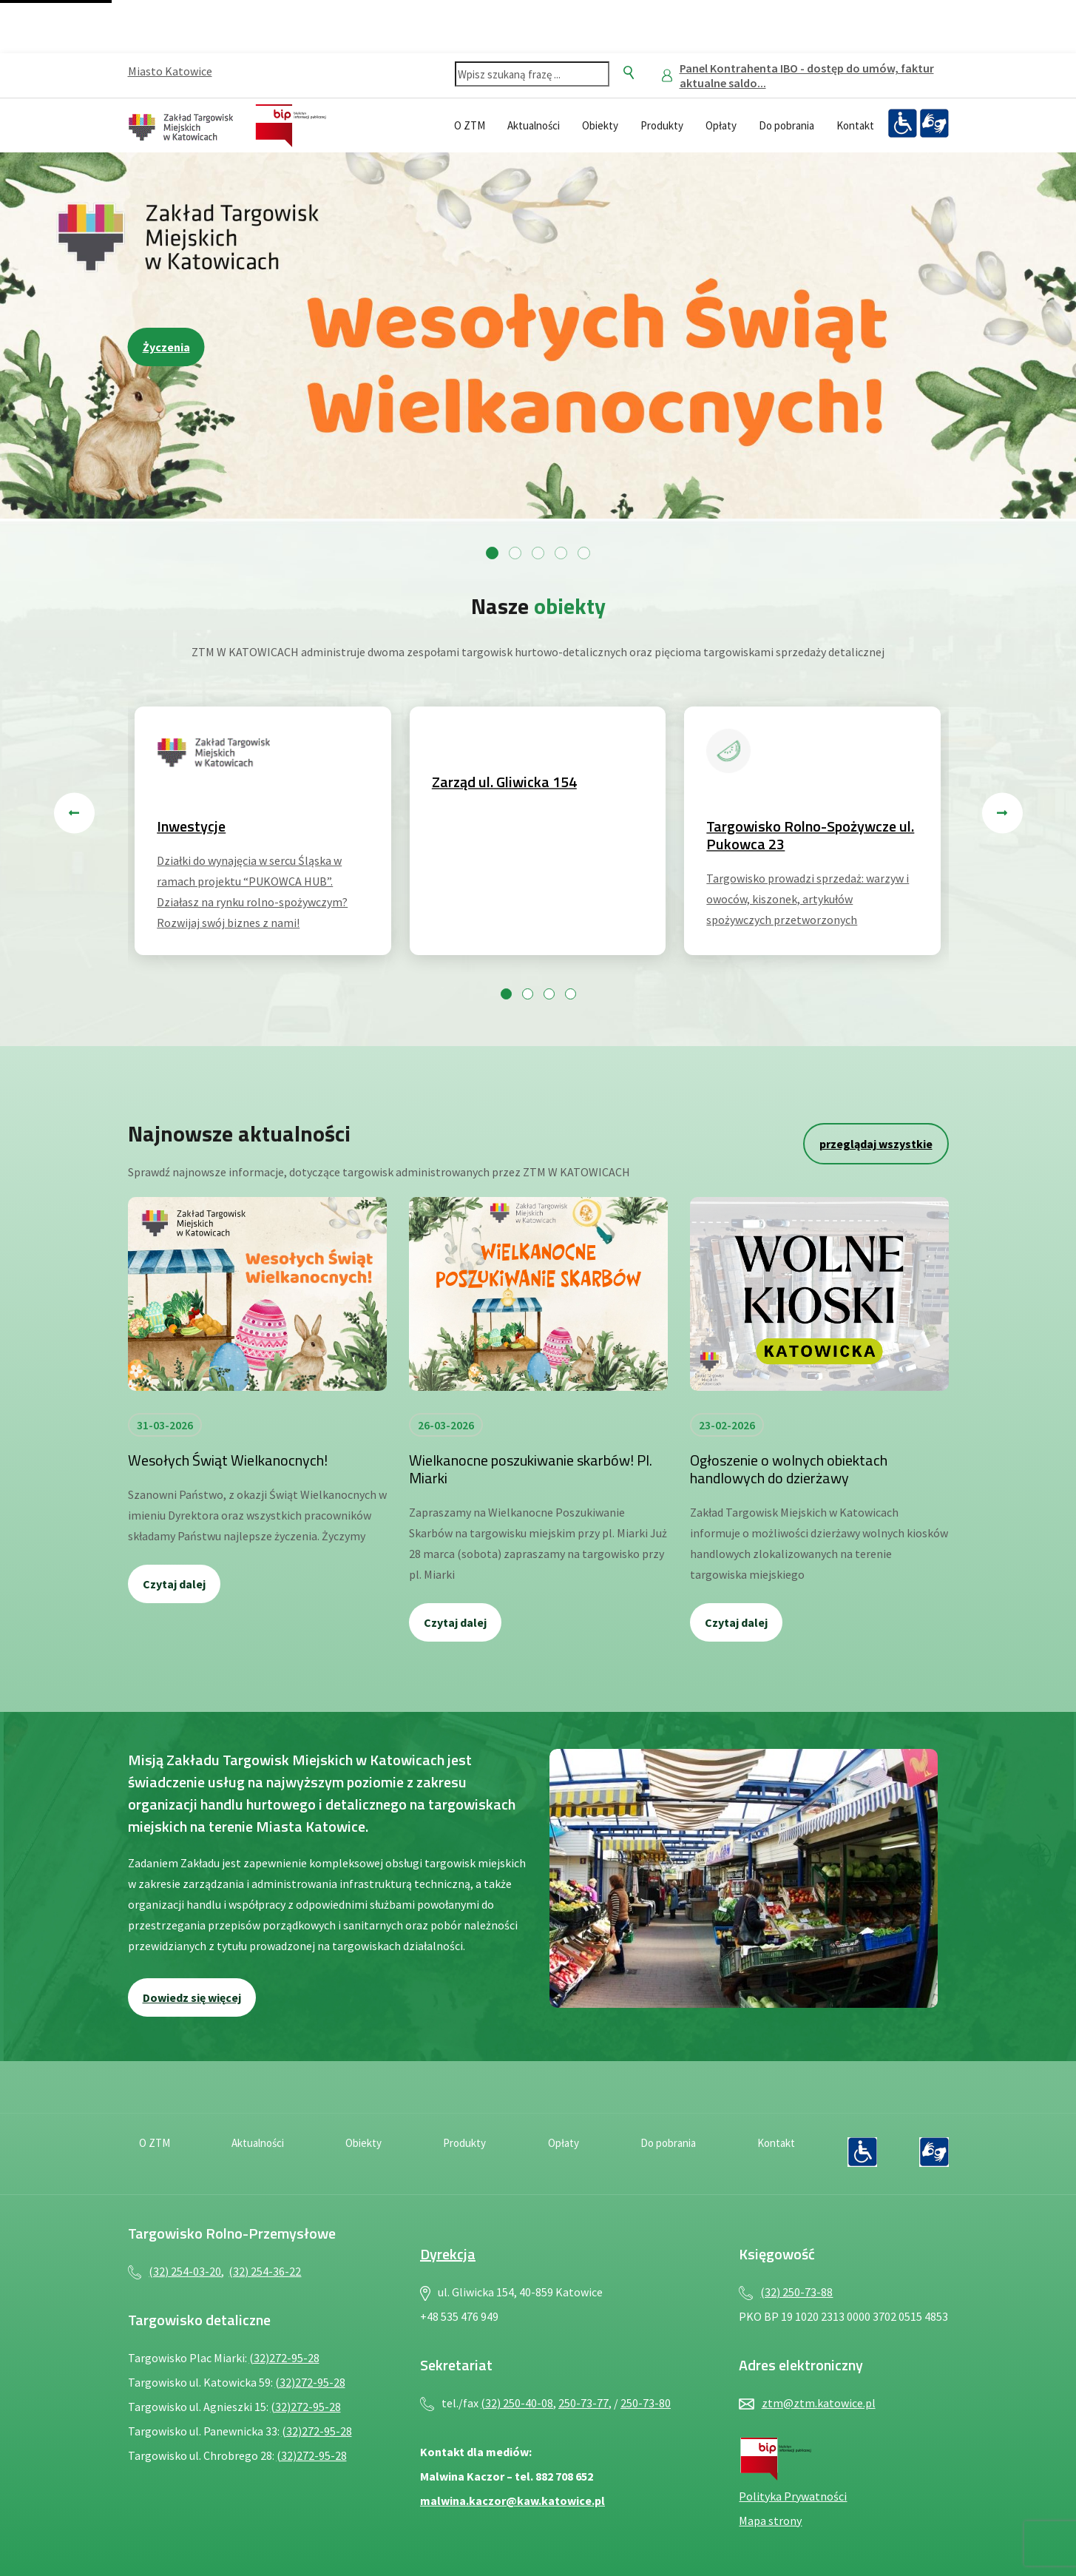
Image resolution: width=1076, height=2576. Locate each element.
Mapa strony (770, 2520)
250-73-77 (583, 2402)
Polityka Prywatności (793, 2496)
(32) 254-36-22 (265, 2271)
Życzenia (166, 347)
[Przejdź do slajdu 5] (584, 553)
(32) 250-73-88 (796, 2292)
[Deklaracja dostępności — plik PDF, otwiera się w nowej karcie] (902, 123)
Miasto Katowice (170, 71)
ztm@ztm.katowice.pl (819, 2402)
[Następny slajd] (1002, 812)
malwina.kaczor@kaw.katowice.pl (512, 2500)
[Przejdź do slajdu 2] (515, 553)
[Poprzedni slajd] (74, 812)
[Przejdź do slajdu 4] (561, 553)
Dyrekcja (448, 2253)
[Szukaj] (628, 72)
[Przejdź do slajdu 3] (538, 553)
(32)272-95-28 (284, 2357)
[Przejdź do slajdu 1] (492, 553)
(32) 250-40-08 (517, 2402)
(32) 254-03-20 (185, 2271)
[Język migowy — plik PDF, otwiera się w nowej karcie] (934, 123)
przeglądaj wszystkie (876, 1143)
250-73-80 (645, 2402)
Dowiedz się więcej (192, 1997)
